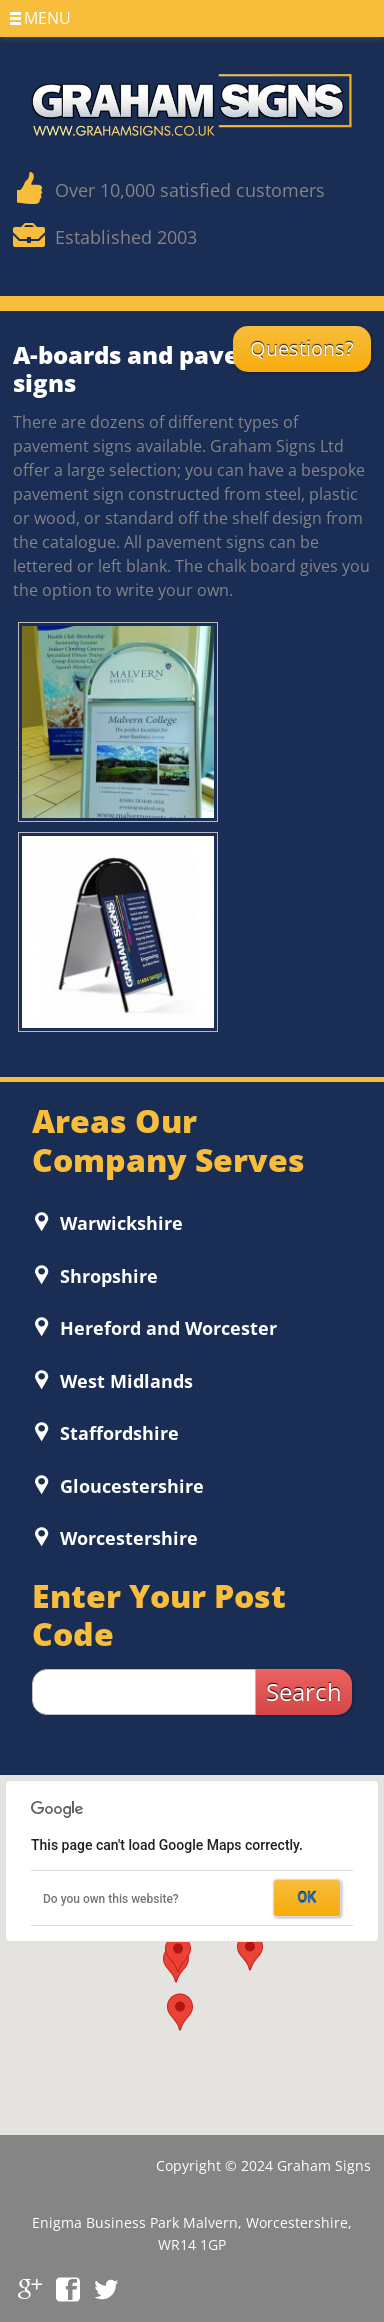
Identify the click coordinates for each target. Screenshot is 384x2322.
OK (307, 1898)
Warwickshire (119, 1223)
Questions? (302, 348)
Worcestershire (126, 1538)
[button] (250, 1952)
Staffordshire (117, 1433)
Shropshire (106, 1276)
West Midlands (124, 1381)
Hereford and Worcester (166, 1328)
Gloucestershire (129, 1486)
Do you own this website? (111, 1899)
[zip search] (144, 1692)
